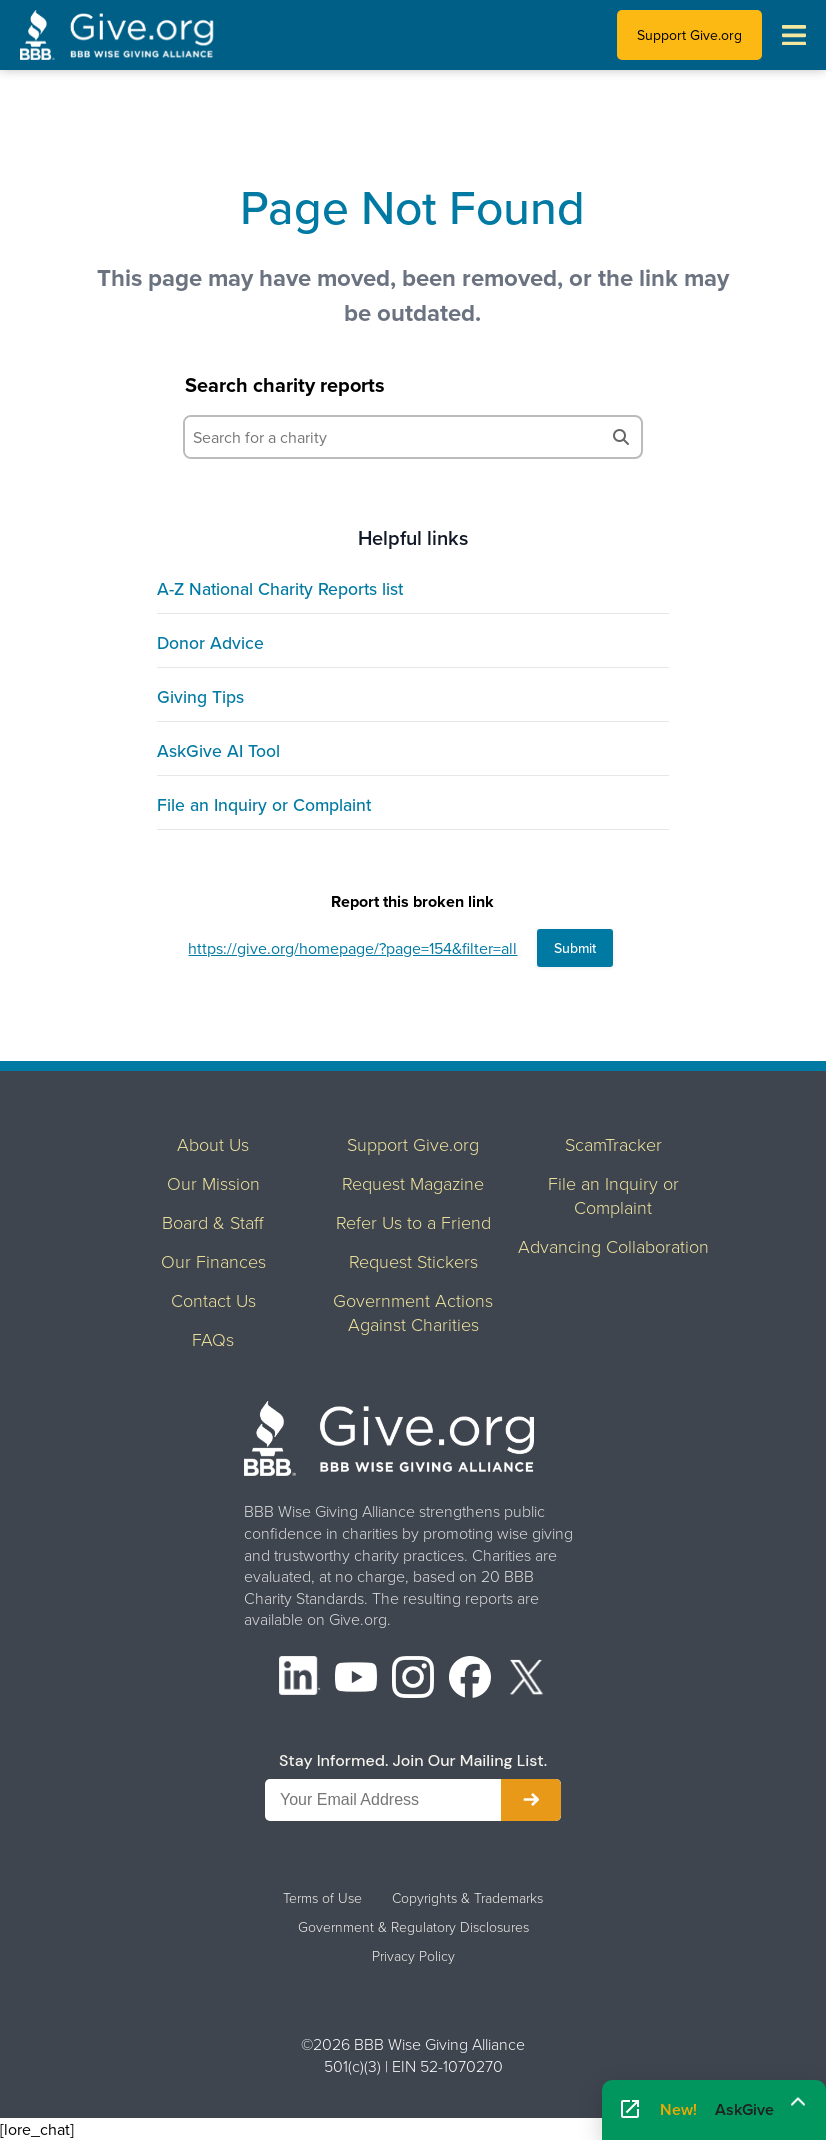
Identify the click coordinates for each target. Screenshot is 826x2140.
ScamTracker (613, 1144)
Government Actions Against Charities (413, 1312)
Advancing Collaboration (613, 1246)
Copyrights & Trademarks (467, 1898)
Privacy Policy (413, 1956)
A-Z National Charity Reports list (280, 588)
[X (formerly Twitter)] (527, 1679)
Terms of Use (322, 1898)
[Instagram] (413, 1679)
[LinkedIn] (300, 1679)
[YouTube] (356, 1679)
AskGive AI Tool (218, 750)
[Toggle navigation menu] (794, 35)
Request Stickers (413, 1261)
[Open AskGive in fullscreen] (630, 2110)
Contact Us (213, 1300)
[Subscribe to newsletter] (531, 1800)
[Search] (621, 437)
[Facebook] (470, 1679)
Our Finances (213, 1261)
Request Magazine (413, 1183)
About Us (213, 1144)
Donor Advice (210, 642)
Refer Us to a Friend (413, 1222)
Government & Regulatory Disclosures (413, 1927)
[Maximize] (798, 2103)
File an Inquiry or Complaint (264, 804)
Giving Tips (200, 696)
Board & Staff (213, 1222)
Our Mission (213, 1183)
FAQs (213, 1339)
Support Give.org (689, 35)
